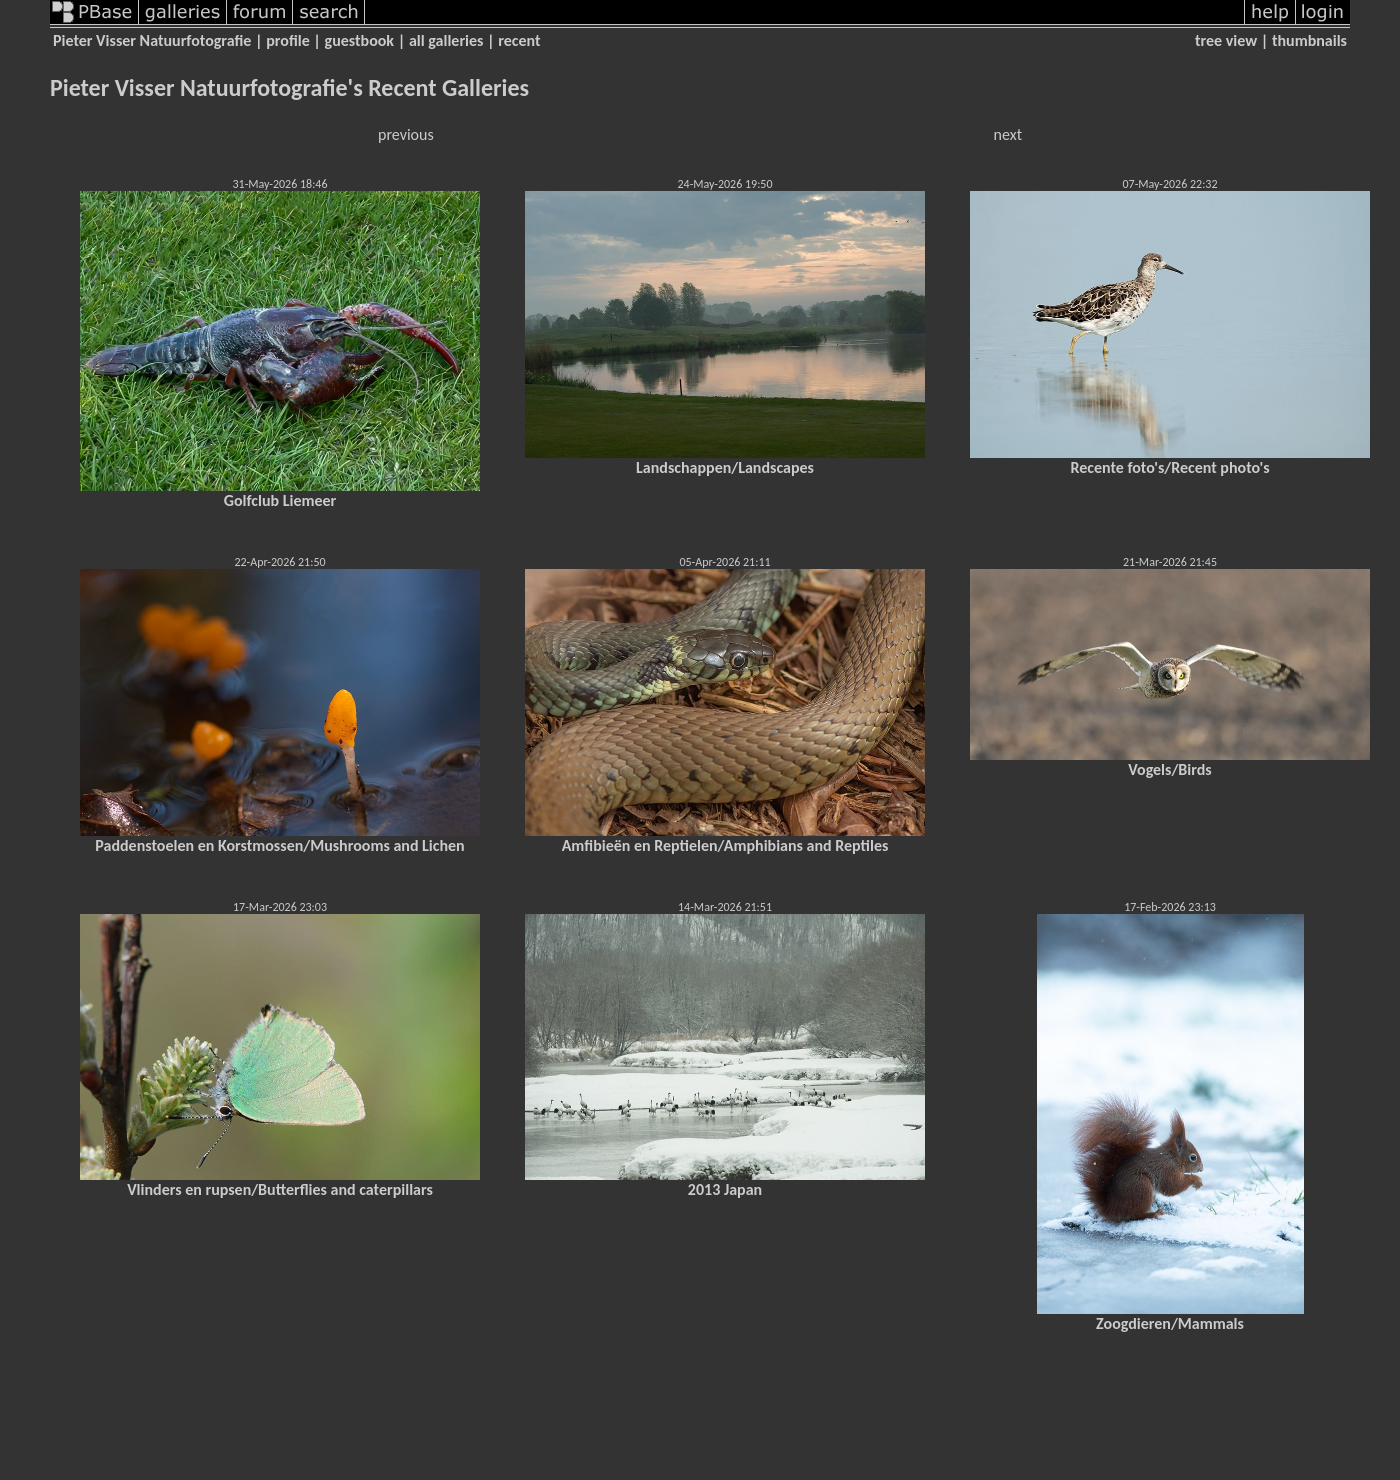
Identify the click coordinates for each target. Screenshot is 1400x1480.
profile (288, 40)
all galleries (446, 40)
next (1008, 134)
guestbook (359, 40)
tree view (1226, 40)
